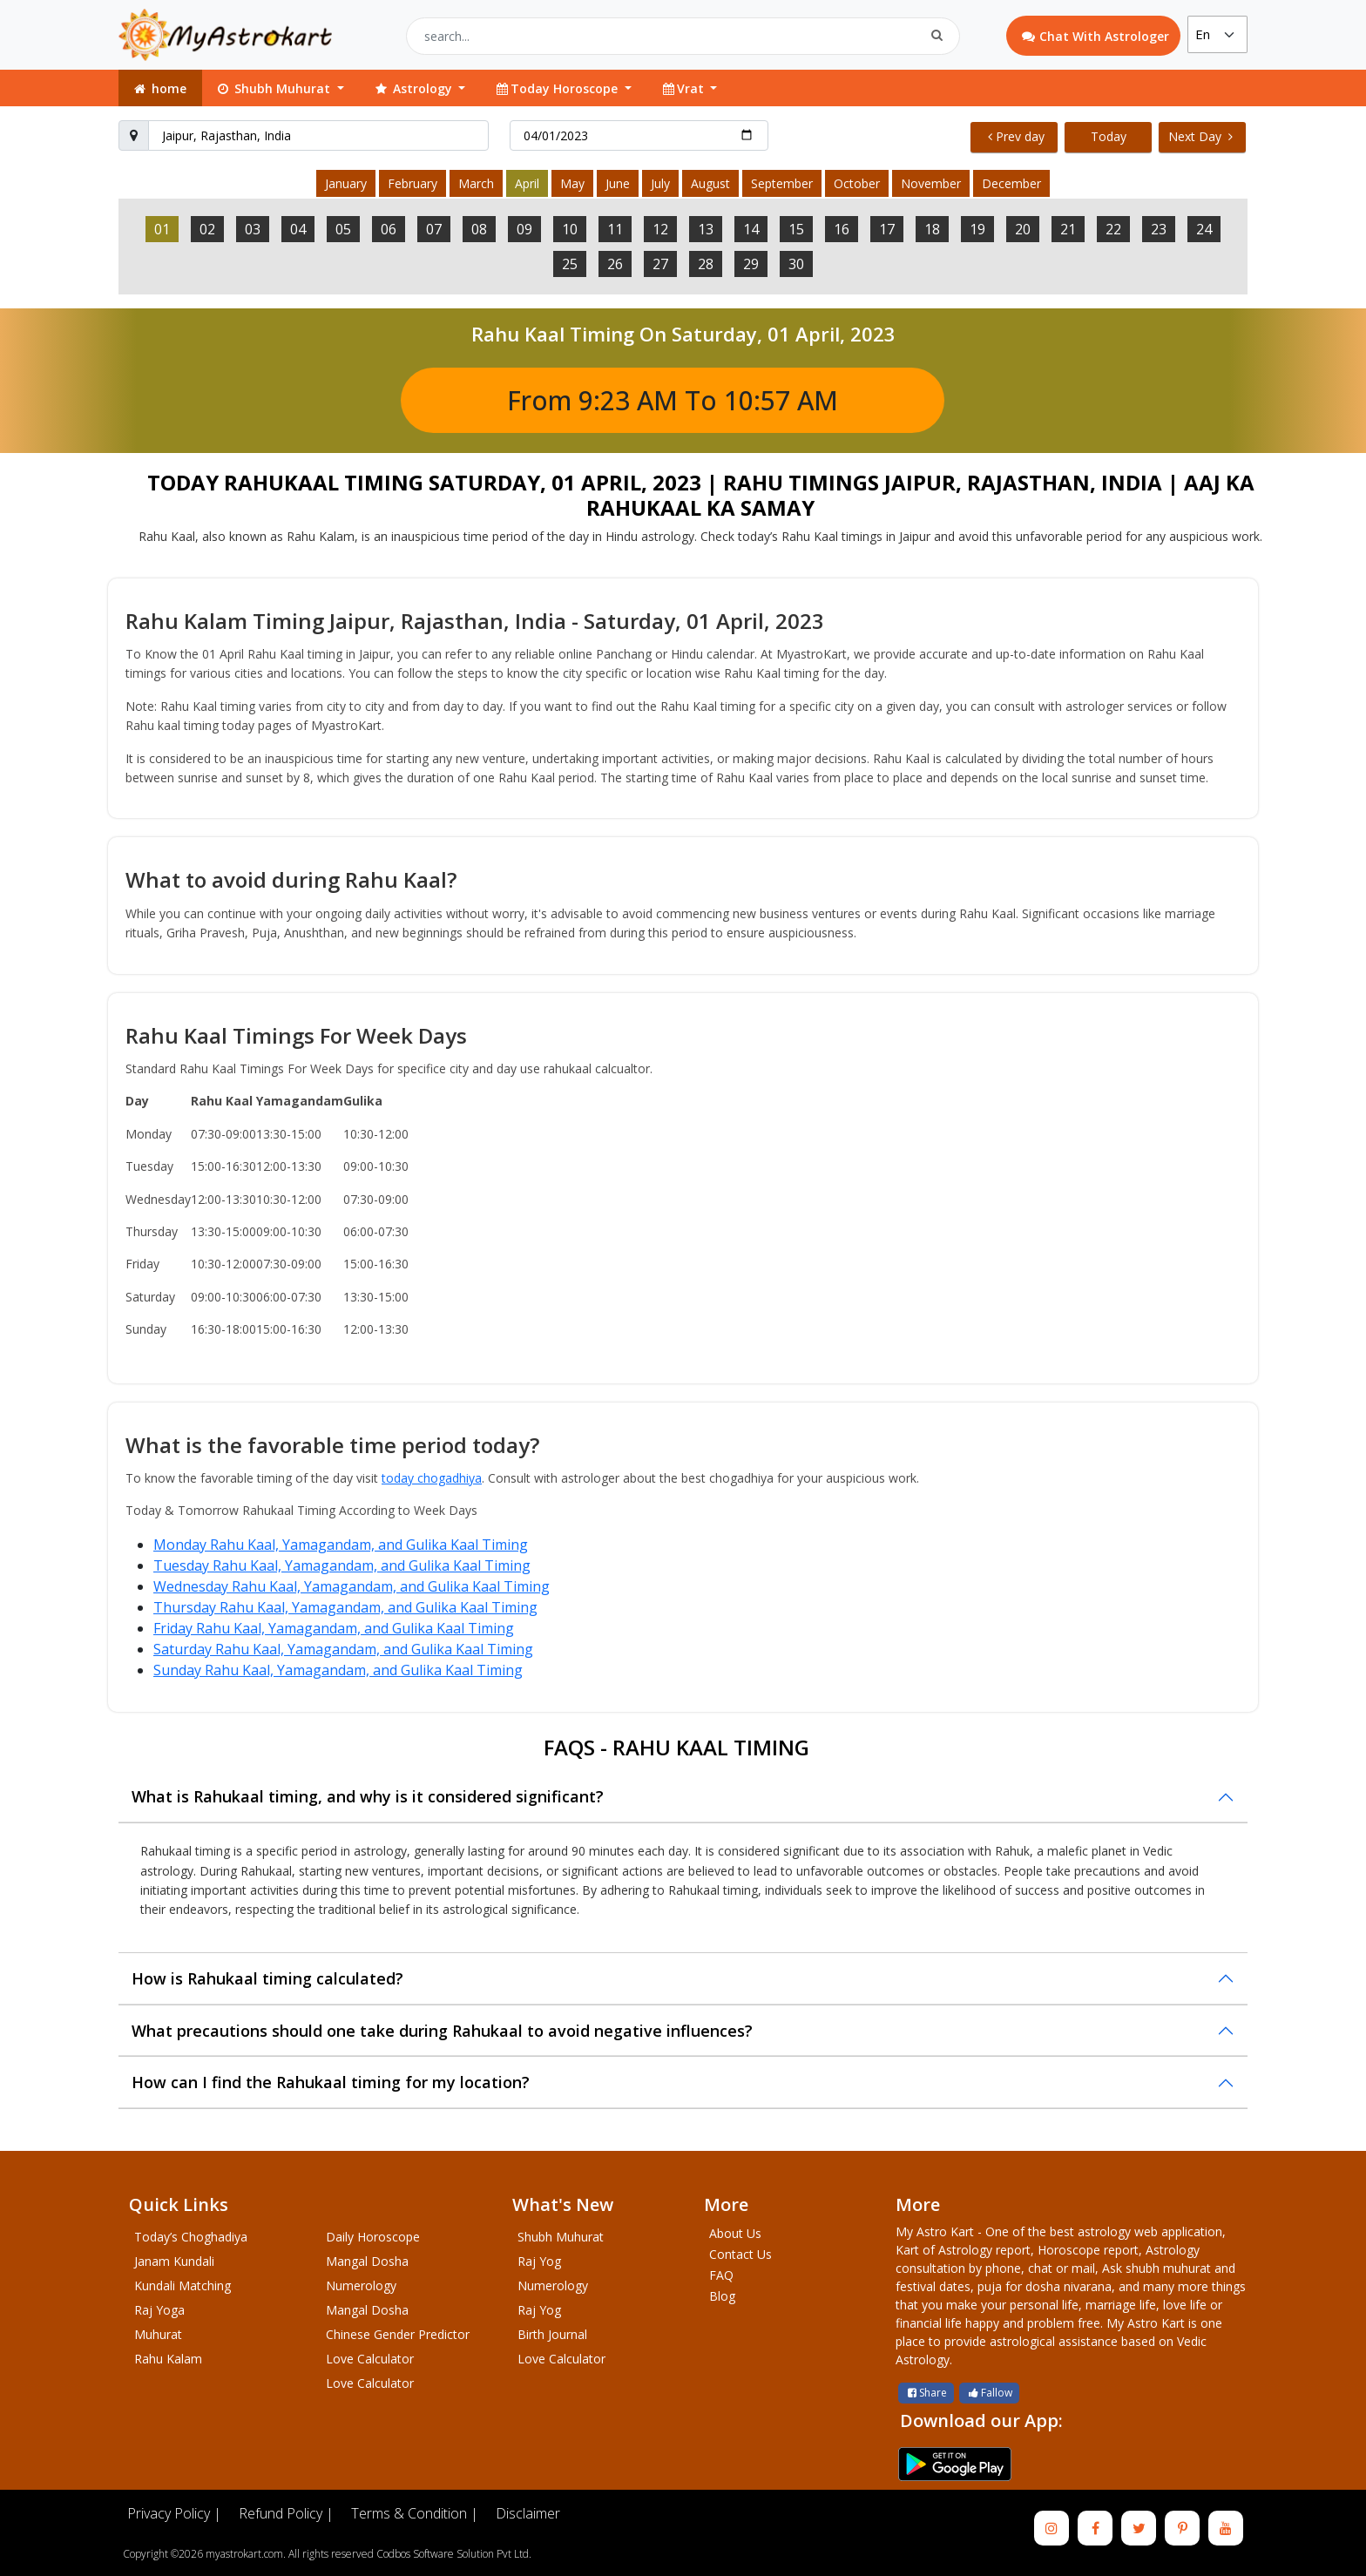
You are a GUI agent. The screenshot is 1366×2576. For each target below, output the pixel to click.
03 (252, 229)
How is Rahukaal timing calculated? (267, 1978)
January (346, 183)
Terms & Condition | (414, 2513)
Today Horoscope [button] (557, 88)
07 (434, 229)
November (931, 183)
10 (570, 229)
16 (841, 229)
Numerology (361, 2285)
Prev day (1016, 136)
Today (1108, 136)
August (710, 183)
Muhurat (158, 2334)
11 (615, 229)
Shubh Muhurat (560, 2236)
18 (932, 229)
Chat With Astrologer (1095, 36)
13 (705, 229)
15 (796, 229)
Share (926, 2392)
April (527, 183)
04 (298, 229)
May (572, 183)
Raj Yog (539, 2261)
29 (751, 264)
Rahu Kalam (168, 2358)
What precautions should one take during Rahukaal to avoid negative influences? (442, 2030)
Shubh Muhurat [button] (274, 88)
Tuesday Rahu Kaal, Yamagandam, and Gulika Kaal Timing (342, 1565)
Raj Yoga (159, 2310)
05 (343, 229)
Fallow (989, 2392)
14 (751, 229)
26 (615, 264)
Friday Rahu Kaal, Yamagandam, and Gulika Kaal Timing (333, 1628)
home (159, 88)
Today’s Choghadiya (190, 2236)
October (857, 183)
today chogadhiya (432, 1478)
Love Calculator (370, 2358)
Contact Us (740, 2254)
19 (977, 229)
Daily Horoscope (373, 2236)
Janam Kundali (174, 2261)
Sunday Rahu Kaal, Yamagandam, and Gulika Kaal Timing (338, 1670)
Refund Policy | (286, 2513)
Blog (722, 2296)
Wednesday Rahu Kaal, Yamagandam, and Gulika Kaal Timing (351, 1586)
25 (570, 264)
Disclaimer (528, 2513)
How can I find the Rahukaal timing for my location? (331, 2082)
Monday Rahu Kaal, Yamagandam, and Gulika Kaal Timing (340, 1544)
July (660, 183)
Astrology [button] (414, 88)
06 (388, 229)
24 (1204, 229)
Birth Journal (552, 2334)
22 (1113, 229)
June (617, 183)
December (1011, 183)
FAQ (721, 2275)
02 (207, 229)
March (476, 183)
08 (479, 229)
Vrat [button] (683, 88)
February (412, 183)
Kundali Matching (182, 2285)
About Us (735, 2233)
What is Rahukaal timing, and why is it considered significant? (368, 1796)
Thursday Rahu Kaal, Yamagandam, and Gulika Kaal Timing (345, 1607)
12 (660, 229)
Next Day (1200, 136)
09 (524, 229)
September (782, 183)
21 (1068, 229)
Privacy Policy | (174, 2513)
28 (705, 264)
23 (1159, 229)
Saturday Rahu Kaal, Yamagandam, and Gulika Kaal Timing (343, 1649)
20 (1023, 229)
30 (796, 264)
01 (162, 229)
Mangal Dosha (367, 2261)
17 (887, 229)
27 (660, 264)
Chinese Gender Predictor (398, 2334)
